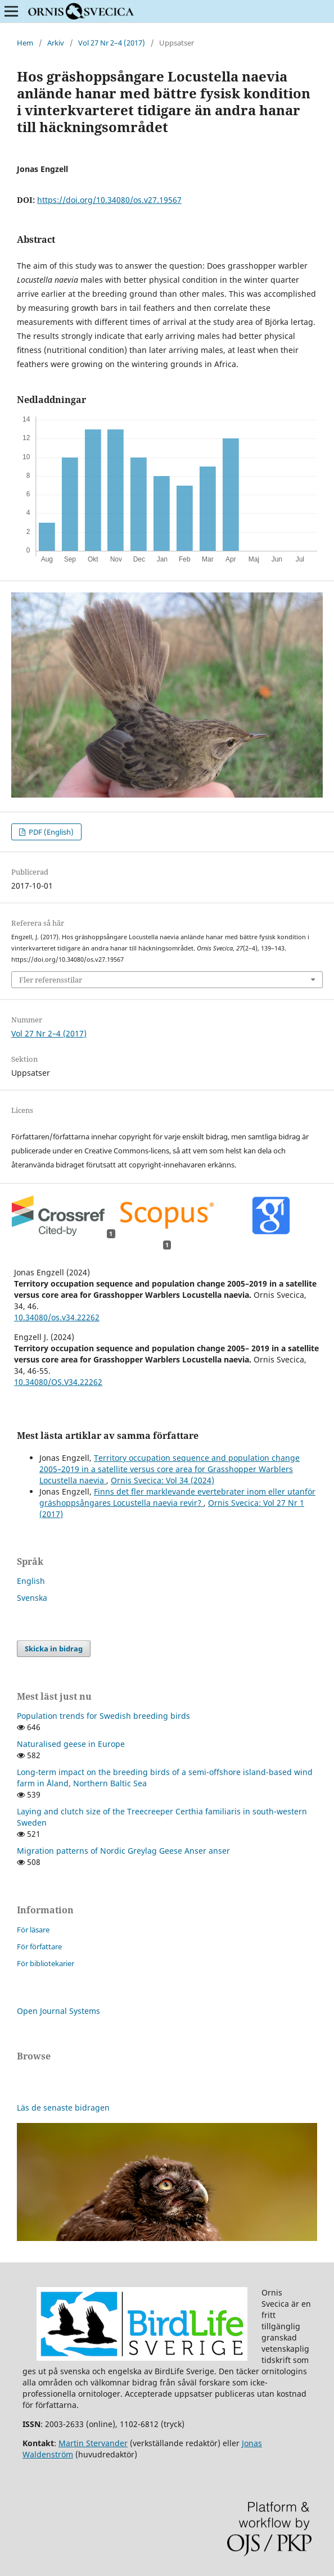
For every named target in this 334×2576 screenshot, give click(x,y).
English (31, 1581)
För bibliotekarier (45, 1963)
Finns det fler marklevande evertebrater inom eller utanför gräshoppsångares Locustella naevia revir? (177, 1497)
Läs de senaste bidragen (63, 2107)
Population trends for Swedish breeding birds (103, 1715)
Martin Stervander (93, 2443)
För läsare (33, 1930)
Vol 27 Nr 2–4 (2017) (111, 43)
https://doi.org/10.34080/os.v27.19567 (109, 199)
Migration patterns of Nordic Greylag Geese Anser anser (123, 1850)
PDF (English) (50, 832)
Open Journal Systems (58, 2010)
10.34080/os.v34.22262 (57, 1317)
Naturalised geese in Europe (71, 1744)
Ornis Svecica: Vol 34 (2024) (162, 1480)
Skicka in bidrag (54, 1649)
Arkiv (55, 43)
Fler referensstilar (50, 980)
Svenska (32, 1597)
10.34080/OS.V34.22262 (58, 1382)
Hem (25, 43)
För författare (39, 1946)
